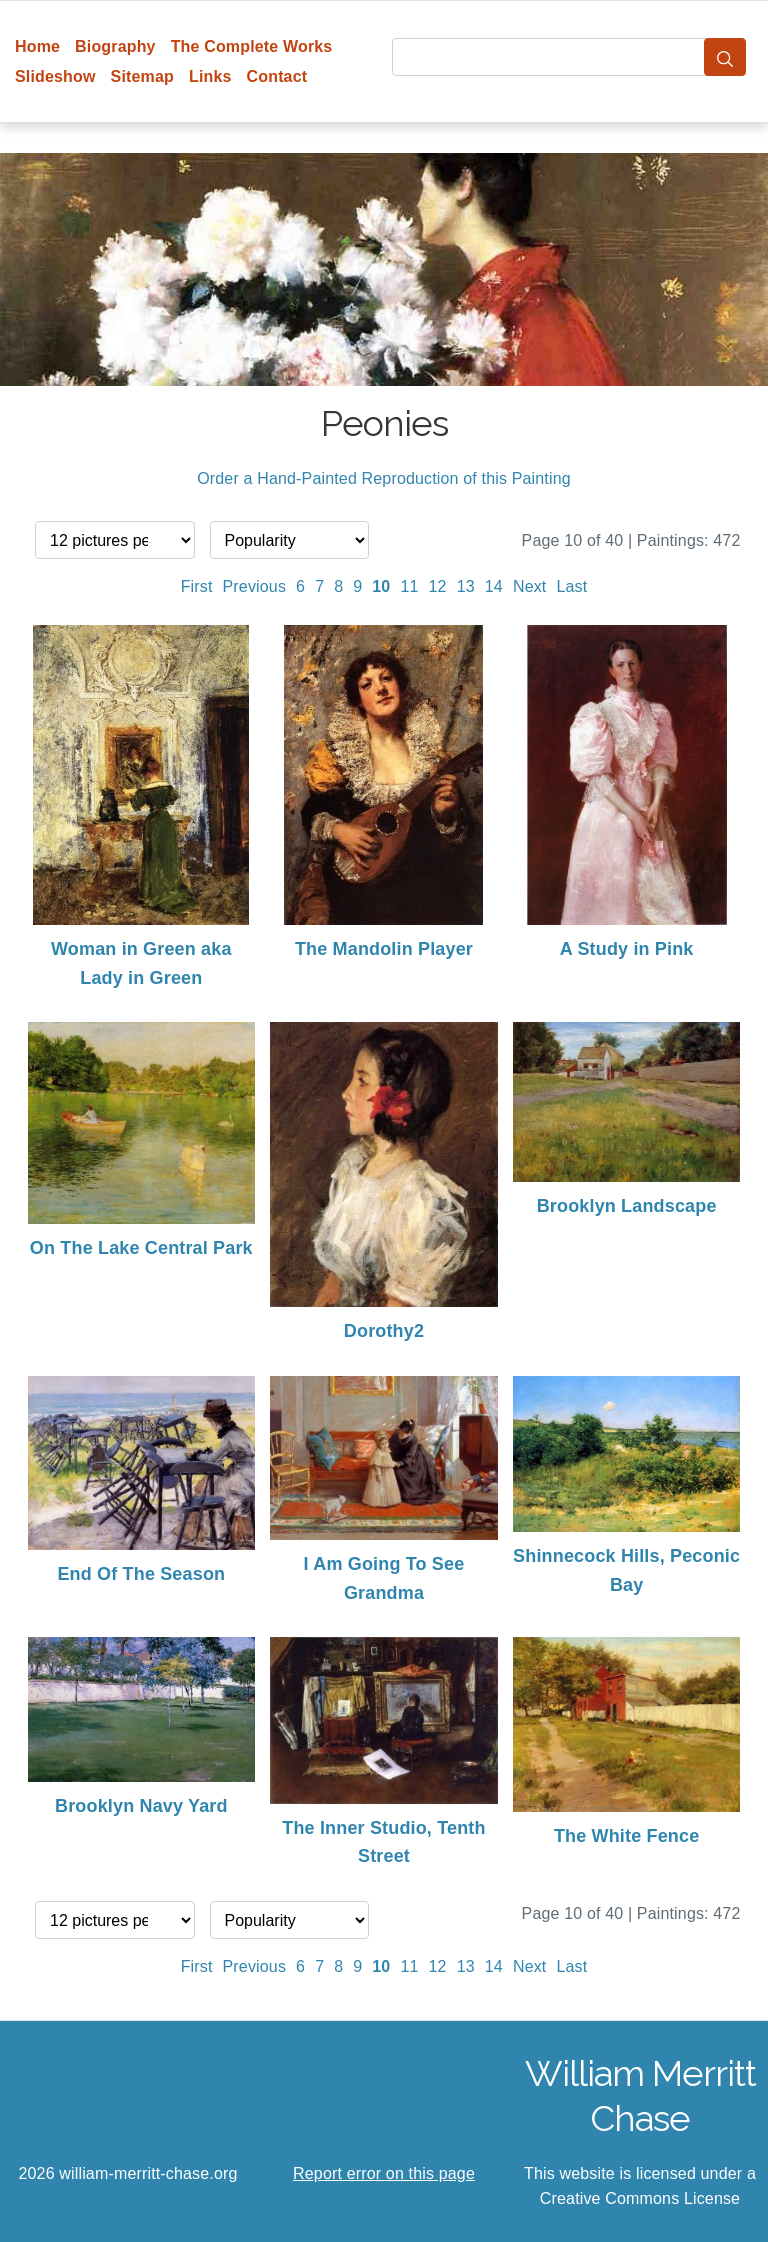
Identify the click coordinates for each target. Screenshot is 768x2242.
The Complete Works (252, 46)
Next (530, 586)
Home (37, 46)
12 (438, 586)
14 (494, 586)
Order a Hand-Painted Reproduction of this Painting (384, 478)
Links (210, 76)
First (197, 586)
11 (409, 586)
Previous (255, 586)
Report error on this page (384, 2173)
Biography (115, 46)
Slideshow (55, 76)
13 (466, 586)
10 (381, 586)
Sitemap (142, 76)
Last (571, 586)
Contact (277, 76)
